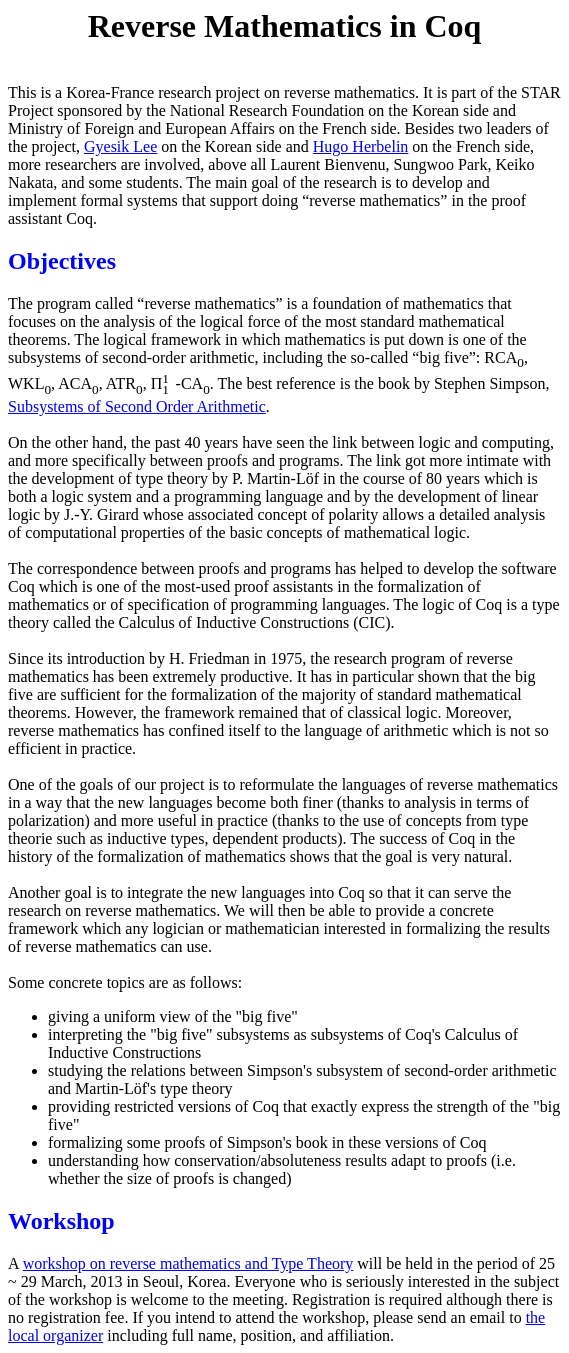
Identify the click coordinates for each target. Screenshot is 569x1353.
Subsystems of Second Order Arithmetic (137, 406)
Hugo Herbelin (361, 146)
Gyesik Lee (120, 146)
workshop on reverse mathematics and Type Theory (188, 1263)
